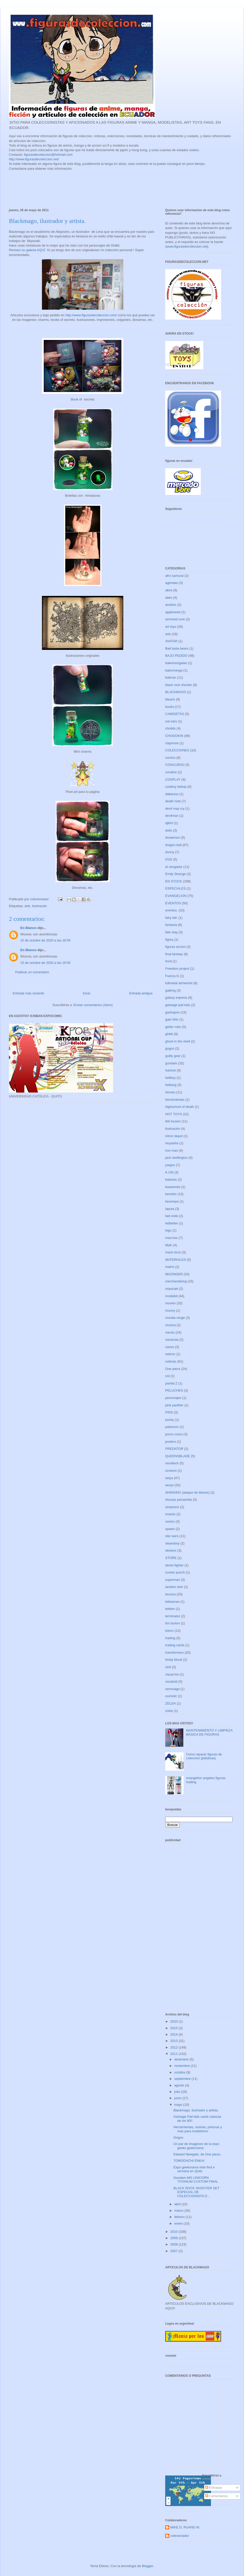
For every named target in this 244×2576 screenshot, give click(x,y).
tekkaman (172, 1602)
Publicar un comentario (32, 972)
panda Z (171, 1383)
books (169, 707)
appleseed (172, 612)
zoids (169, 1711)
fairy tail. (171, 918)
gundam (171, 1063)
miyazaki (171, 1289)
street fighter (174, 1565)
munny (170, 1310)
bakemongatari (176, 663)
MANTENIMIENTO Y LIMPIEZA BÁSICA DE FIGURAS (209, 1732)
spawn (170, 1529)
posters (170, 1441)
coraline (171, 772)
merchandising (176, 1281)
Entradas (213, 2487)
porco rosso (173, 1434)
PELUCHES (174, 1390)
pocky (169, 1420)
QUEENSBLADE (177, 1456)
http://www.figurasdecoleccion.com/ (91, 315)
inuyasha (171, 1143)
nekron (170, 1354)
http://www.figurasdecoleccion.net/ (34, 159)
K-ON (169, 1172)
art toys (170, 626)
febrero (180, 2217)
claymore (172, 743)
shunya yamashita (178, 1499)
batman (170, 677)
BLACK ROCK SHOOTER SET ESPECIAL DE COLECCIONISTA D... (196, 2192)
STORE (171, 1558)
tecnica (170, 1594)
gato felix (171, 1019)
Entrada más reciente (28, 993)
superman (172, 1580)
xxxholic (171, 1696)
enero (179, 2223)
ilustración (39, 906)
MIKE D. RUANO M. (185, 2527)
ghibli (169, 1034)
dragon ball (173, 845)
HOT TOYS (173, 1114)
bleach (170, 699)
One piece (172, 1369)
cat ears (171, 721)
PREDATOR (174, 1449)
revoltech (172, 1463)
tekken (170, 1609)
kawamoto (172, 1187)
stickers (170, 1550)
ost (167, 1376)
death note (173, 801)
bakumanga (173, 670)
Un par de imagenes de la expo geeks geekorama (196, 2146)
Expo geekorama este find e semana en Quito (194, 2169)
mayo (178, 2105)
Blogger (147, 2566)
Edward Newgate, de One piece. (197, 2154)
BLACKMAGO (175, 692)
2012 (174, 2047)
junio (178, 2098)
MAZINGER (174, 1274)
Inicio (86, 993)
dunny (169, 852)
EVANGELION (176, 896)
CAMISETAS (174, 714)
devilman (171, 816)
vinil (168, 1667)
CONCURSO (175, 765)
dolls (168, 830)
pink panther (174, 1405)
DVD (168, 859)
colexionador (179, 2536)
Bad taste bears (176, 648)
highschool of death (179, 1107)
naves (169, 1347)
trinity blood (173, 1660)
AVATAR (171, 641)
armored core (175, 619)
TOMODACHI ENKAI (188, 2161)
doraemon (172, 837)
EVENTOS (173, 903)
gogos (169, 1048)
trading (170, 1638)
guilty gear (172, 1056)
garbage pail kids (177, 1005)
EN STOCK (173, 881)
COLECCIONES (177, 750)
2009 (174, 2238)
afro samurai (174, 576)
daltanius (171, 794)
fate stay (171, 932)
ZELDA (170, 1703)
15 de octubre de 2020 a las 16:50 (45, 940)
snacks (170, 1514)
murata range (175, 1318)
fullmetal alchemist (178, 983)
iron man (171, 1150)
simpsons (172, 1507)
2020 (174, 2021)
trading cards (174, 1645)
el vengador (173, 867)
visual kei (172, 1674)
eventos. (171, 910)
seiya (169, 1478)
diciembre (182, 2059)
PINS (169, 1412)
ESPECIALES (175, 888)
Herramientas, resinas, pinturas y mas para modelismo (197, 2129)
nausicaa (171, 1339)
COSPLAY (172, 779)
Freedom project (177, 968)
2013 (174, 2041)
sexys (169, 1485)
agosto (179, 2085)
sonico (170, 1521)
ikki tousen (173, 1121)
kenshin (171, 1194)
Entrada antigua (140, 993)
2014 (174, 2034)
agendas (171, 583)
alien (168, 597)
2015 (174, 2028)
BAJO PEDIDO (176, 655)
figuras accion (175, 947)
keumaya (172, 1201)
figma (169, 939)
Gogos (178, 2137)
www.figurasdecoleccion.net (186, 246)
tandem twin (174, 1587)
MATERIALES (175, 1260)
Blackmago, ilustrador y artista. (196, 2110)
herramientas (175, 1099)
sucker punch (175, 1572)
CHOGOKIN (174, 736)
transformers (174, 1652)
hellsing (170, 1085)
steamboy (172, 1543)
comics (170, 758)
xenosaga (172, 1689)
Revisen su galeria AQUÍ (27, 250)
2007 (174, 2251)
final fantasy (174, 954)
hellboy (170, 1078)
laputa (169, 1209)
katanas (171, 1179)
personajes (173, 1398)
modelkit (171, 1296)
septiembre (183, 2079)
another (170, 605)
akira (168, 590)
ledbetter (171, 1223)
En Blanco (28, 928)
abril (177, 2204)
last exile (171, 1216)
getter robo (173, 1027)
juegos (170, 1165)
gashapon (172, 1012)
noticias (170, 1361)
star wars (172, 1536)
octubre (180, 2072)
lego (168, 1230)
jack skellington (176, 1158)
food (168, 961)
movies (170, 1303)
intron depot (174, 1136)
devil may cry (175, 808)
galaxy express (176, 997)
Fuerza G (172, 976)
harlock (170, 1070)
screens (171, 1470)
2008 (174, 2244)
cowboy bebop (176, 787)
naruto (170, 1332)
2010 (174, 2232)
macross (171, 1238)
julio (177, 2092)
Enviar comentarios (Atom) (93, 1005)
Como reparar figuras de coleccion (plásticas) (204, 1756)
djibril (169, 823)
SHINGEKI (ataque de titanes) (187, 1492)
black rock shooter (178, 685)
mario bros (173, 1252)
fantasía (171, 925)
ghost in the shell (177, 1041)
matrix (169, 1267)
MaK (168, 1245)
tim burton (172, 1623)
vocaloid (171, 1681)
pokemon (172, 1427)
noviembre (182, 2066)
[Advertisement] (101, 190)
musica (170, 1325)
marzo (179, 2210)
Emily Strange (175, 874)
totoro (169, 1631)
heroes (170, 1092)
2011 (174, 2054)
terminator (172, 1616)
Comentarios (216, 2496)
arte (27, 906)
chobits (170, 728)
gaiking (170, 990)
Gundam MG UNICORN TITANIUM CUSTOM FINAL (195, 2180)
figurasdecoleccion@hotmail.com (48, 154)
